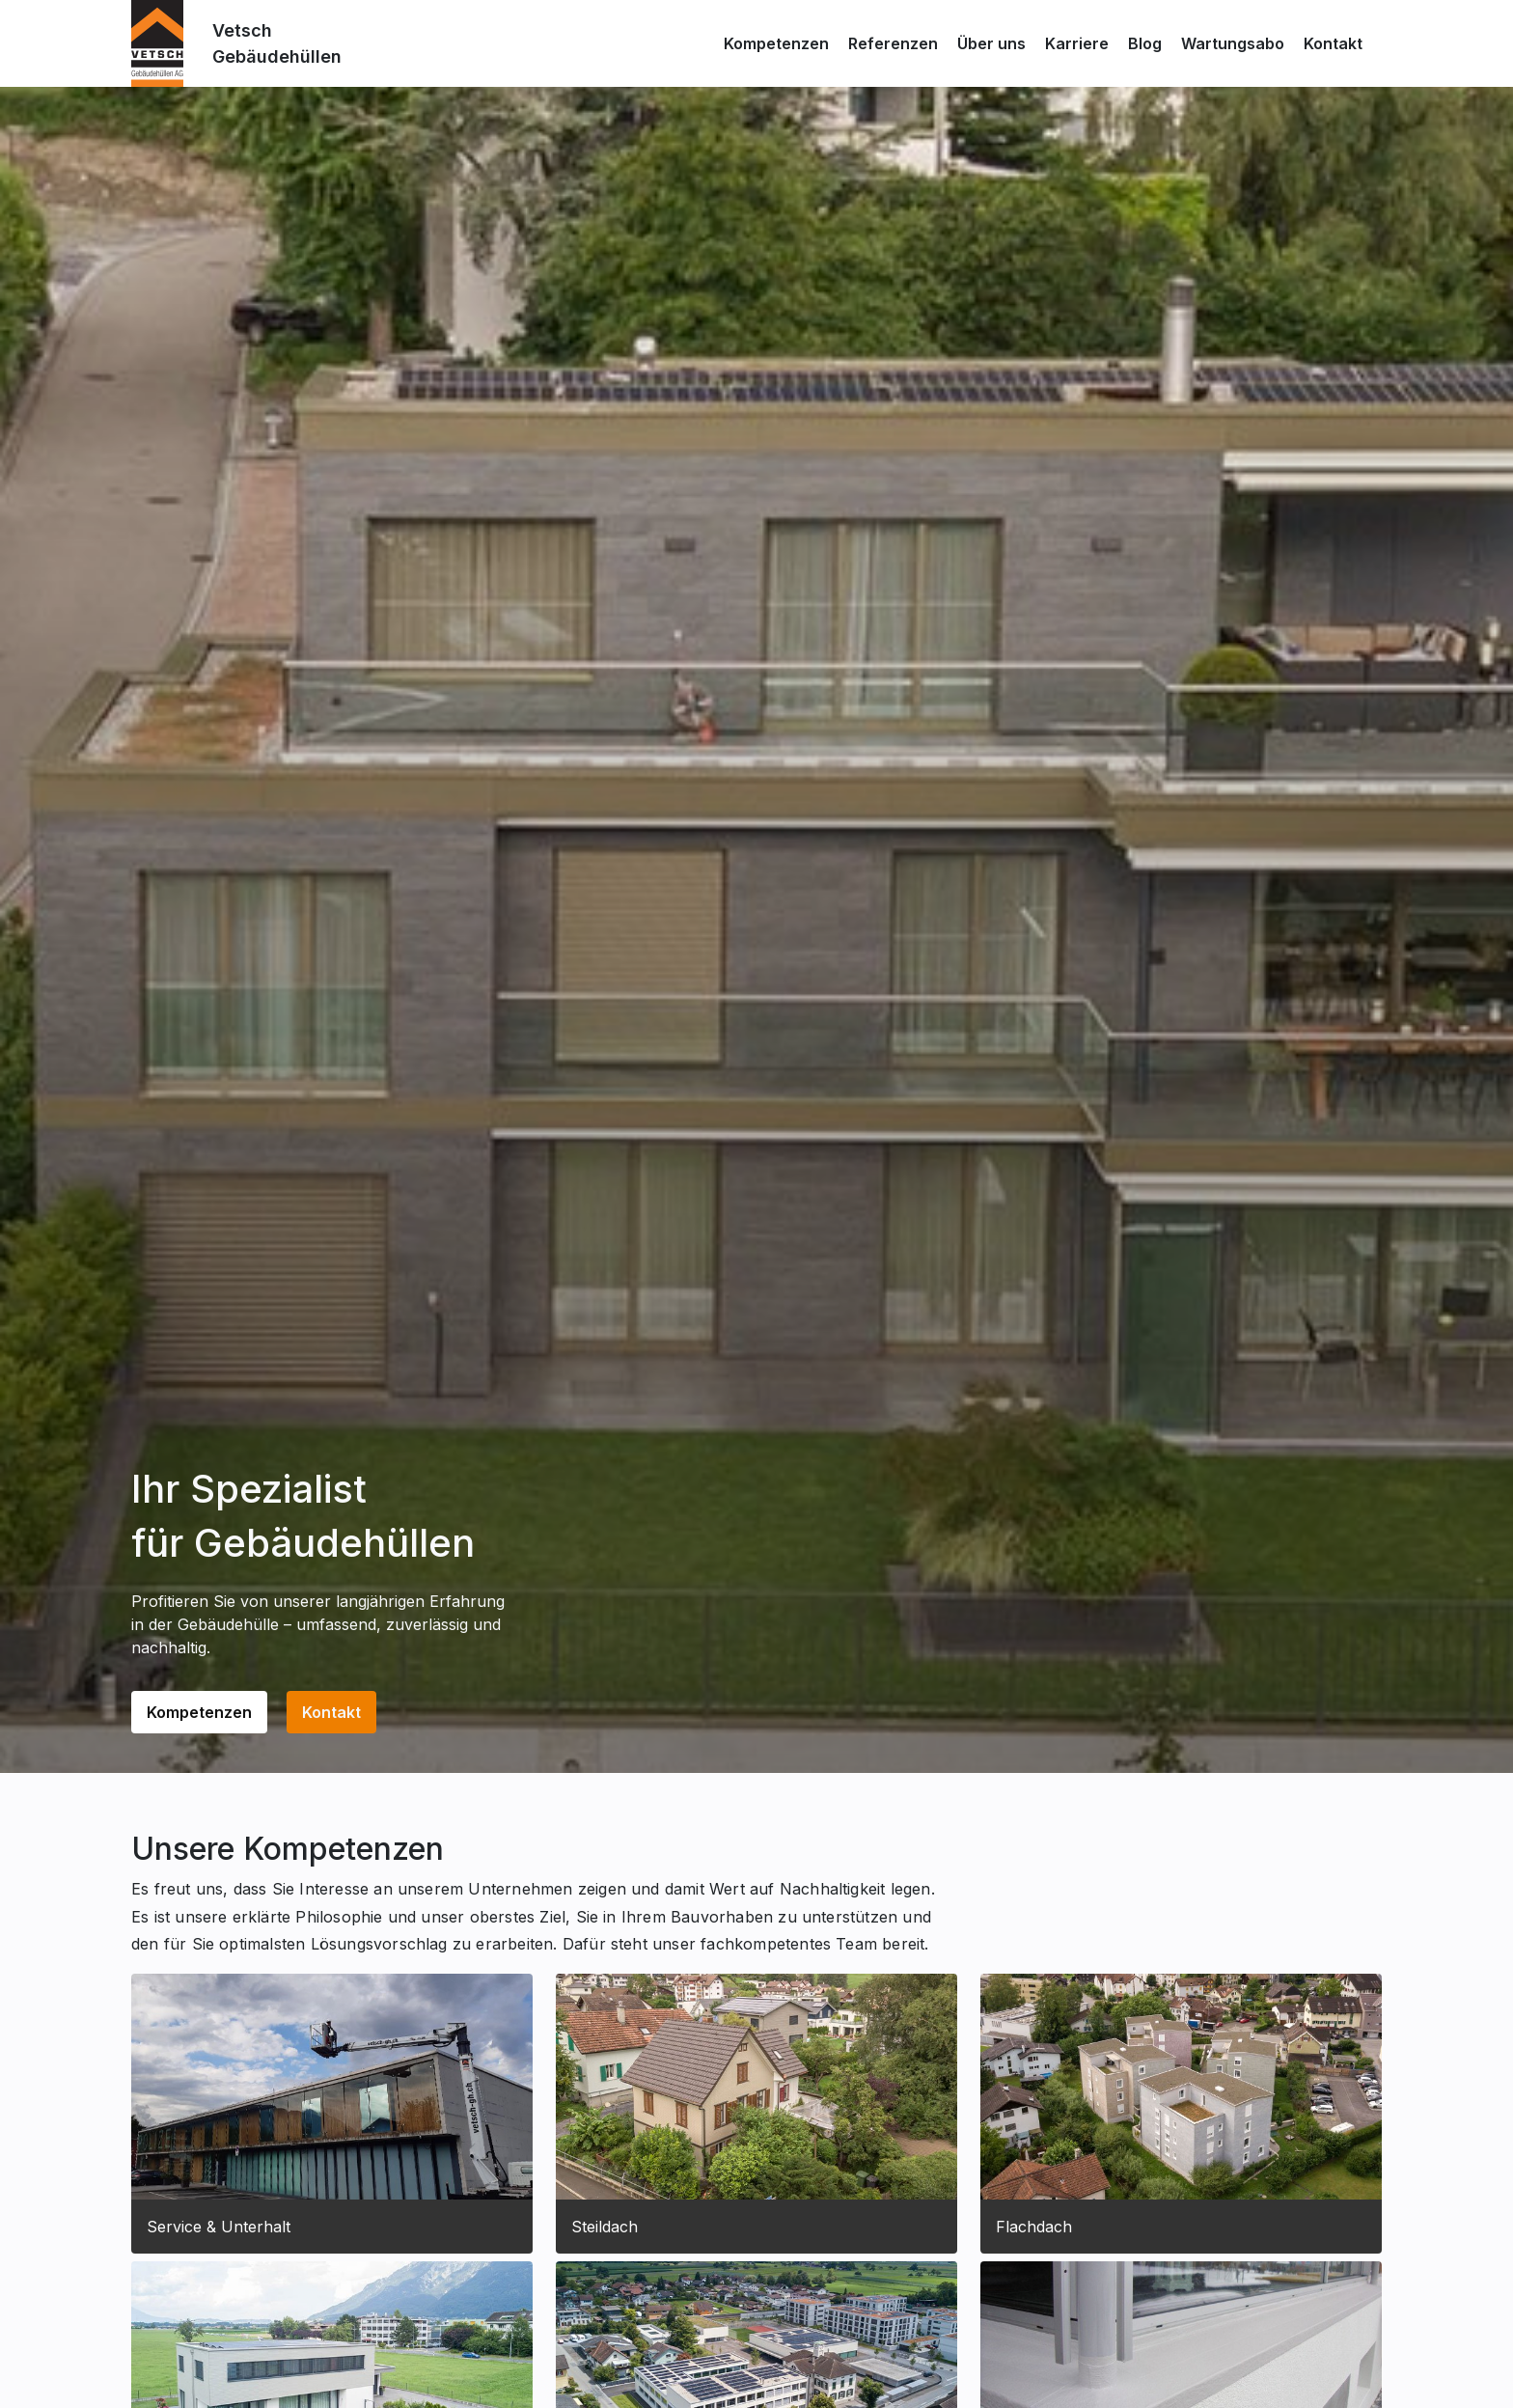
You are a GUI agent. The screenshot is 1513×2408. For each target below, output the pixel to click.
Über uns (991, 43)
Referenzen (893, 43)
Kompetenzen (776, 43)
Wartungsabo (1232, 43)
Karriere (1077, 43)
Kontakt (1333, 43)
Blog (1145, 43)
